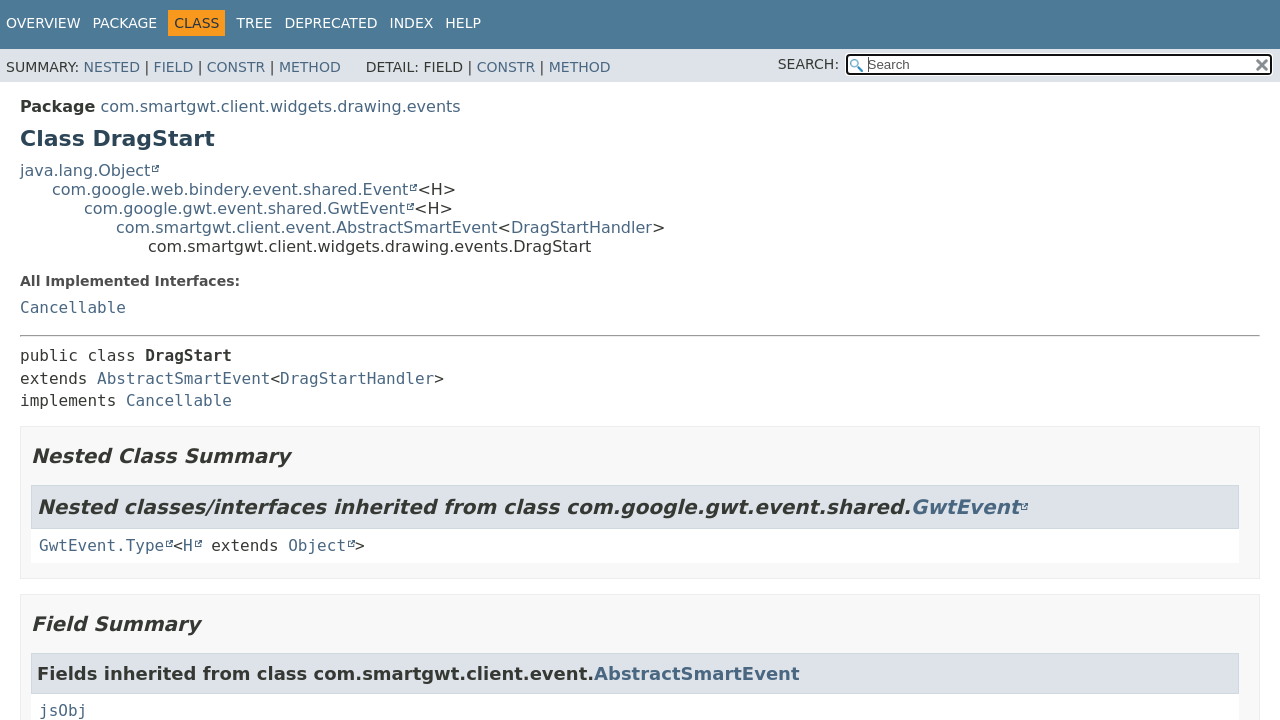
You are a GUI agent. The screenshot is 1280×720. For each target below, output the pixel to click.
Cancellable (73, 307)
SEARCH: (808, 64)
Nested (112, 67)
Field (174, 67)
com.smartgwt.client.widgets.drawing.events (280, 106)
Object (317, 545)
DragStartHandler (581, 227)
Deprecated (330, 23)
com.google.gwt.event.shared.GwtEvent (244, 208)
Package (125, 23)
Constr (236, 67)
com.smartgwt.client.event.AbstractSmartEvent (307, 227)
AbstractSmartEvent (183, 378)
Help (463, 23)
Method (310, 67)
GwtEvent (965, 507)
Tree (254, 23)
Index (412, 23)
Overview (43, 23)
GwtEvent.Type (101, 545)
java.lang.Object (85, 170)
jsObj (63, 710)
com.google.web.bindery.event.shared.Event (230, 189)
